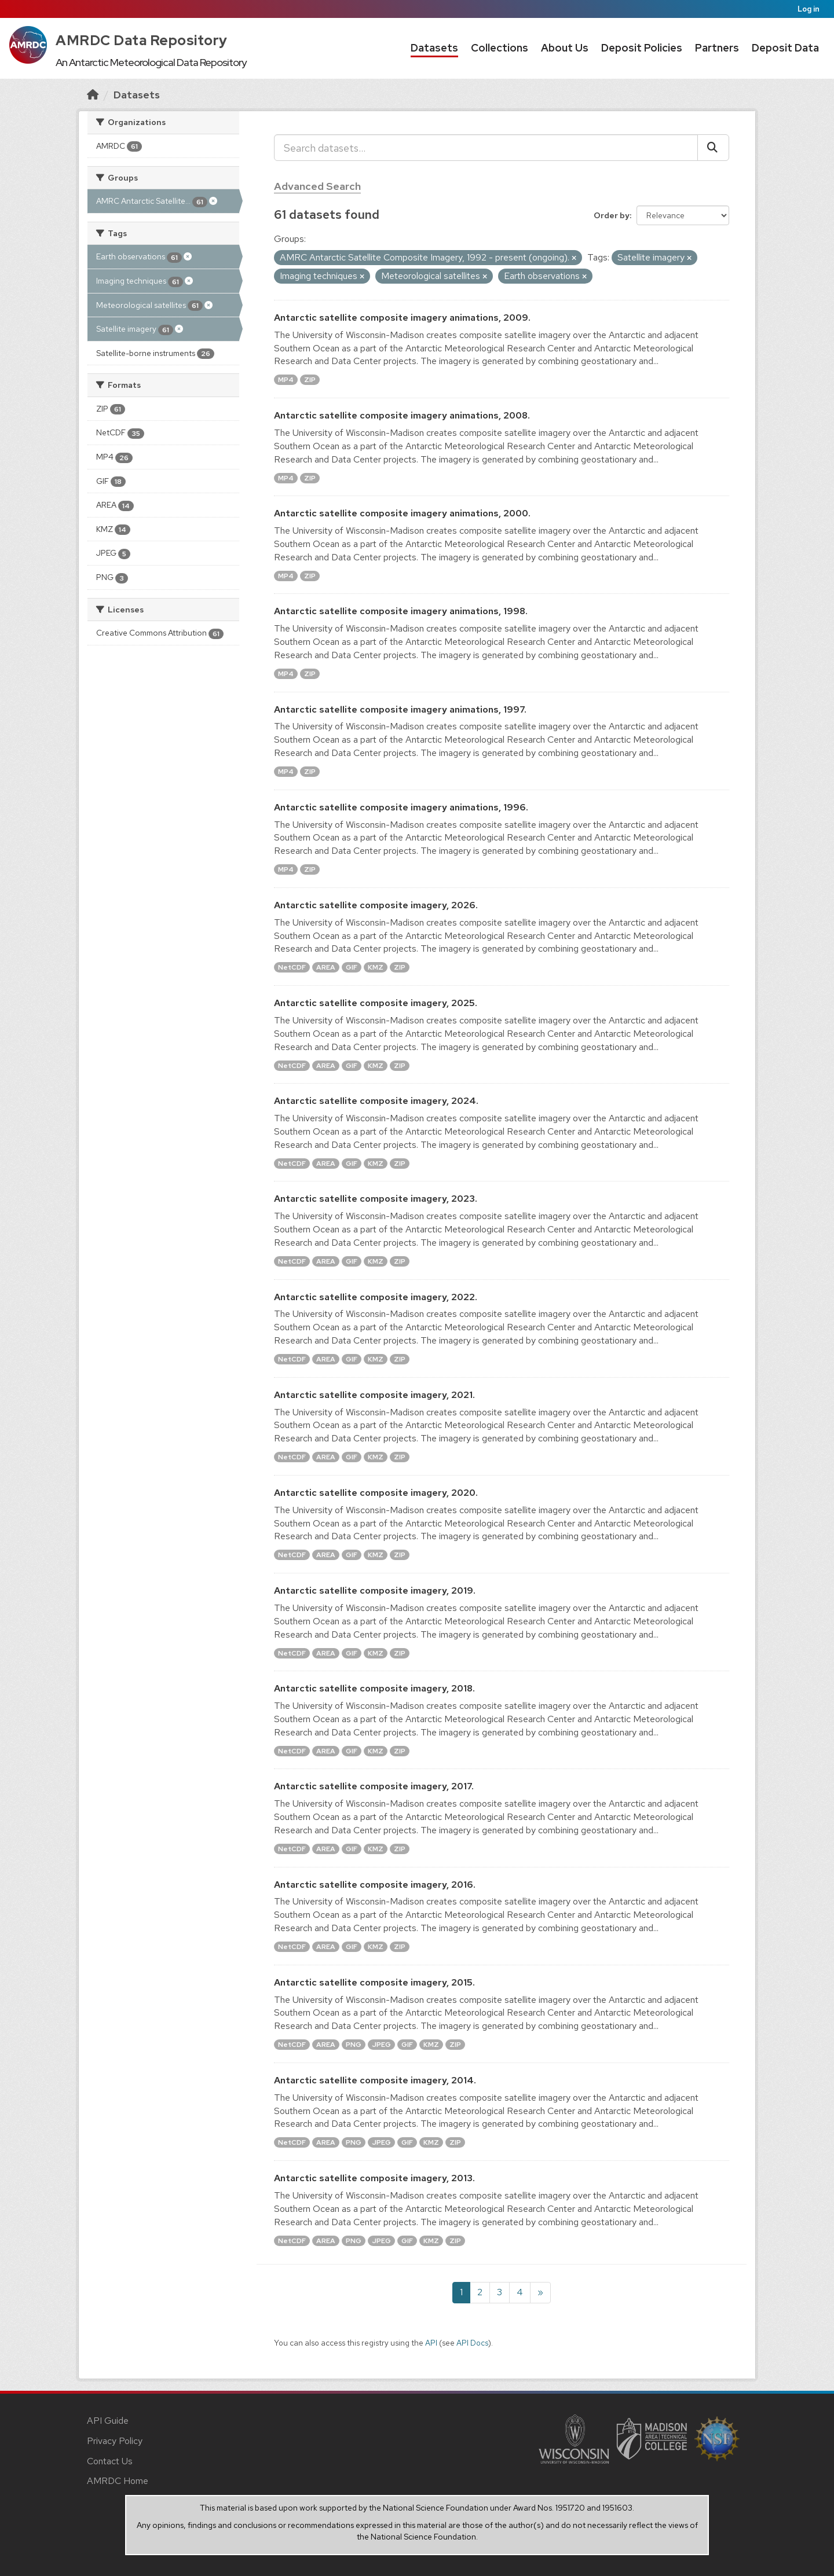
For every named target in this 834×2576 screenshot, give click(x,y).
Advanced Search (317, 186)
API (431, 2343)
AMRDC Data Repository (142, 40)
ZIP (310, 379)
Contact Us (110, 2461)
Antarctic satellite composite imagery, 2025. (375, 1003)
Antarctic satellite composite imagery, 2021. (374, 1395)
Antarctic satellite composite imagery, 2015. (374, 1982)
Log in (809, 9)
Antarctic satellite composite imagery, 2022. (375, 1297)
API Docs (472, 2343)
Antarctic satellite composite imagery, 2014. (375, 2080)
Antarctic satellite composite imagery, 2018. (374, 1688)
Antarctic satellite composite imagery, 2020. (376, 1493)
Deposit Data (785, 47)
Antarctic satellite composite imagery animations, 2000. (402, 513)
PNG (353, 2044)
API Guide (108, 2420)
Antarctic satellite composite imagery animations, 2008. (402, 415)
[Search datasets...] (486, 147)
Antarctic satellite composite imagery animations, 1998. (401, 611)
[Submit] (713, 147)
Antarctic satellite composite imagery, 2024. (376, 1101)
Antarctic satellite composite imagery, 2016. (374, 1884)
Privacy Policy (114, 2441)
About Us (564, 47)
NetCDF (292, 967)
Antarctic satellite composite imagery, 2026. (376, 905)
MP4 (286, 379)
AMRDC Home (117, 2481)
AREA (325, 967)
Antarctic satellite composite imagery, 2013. (374, 2178)
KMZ (375, 967)
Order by (612, 215)
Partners (717, 47)
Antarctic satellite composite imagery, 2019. (374, 1590)
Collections (499, 47)
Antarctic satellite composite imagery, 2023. (375, 1198)
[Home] (92, 94)
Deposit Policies (641, 47)
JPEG (381, 2044)
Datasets (434, 47)
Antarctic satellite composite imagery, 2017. (374, 1786)
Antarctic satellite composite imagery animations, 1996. (401, 807)
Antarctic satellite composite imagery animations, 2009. (402, 317)
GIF (351, 967)
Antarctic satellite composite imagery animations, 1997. (400, 709)
